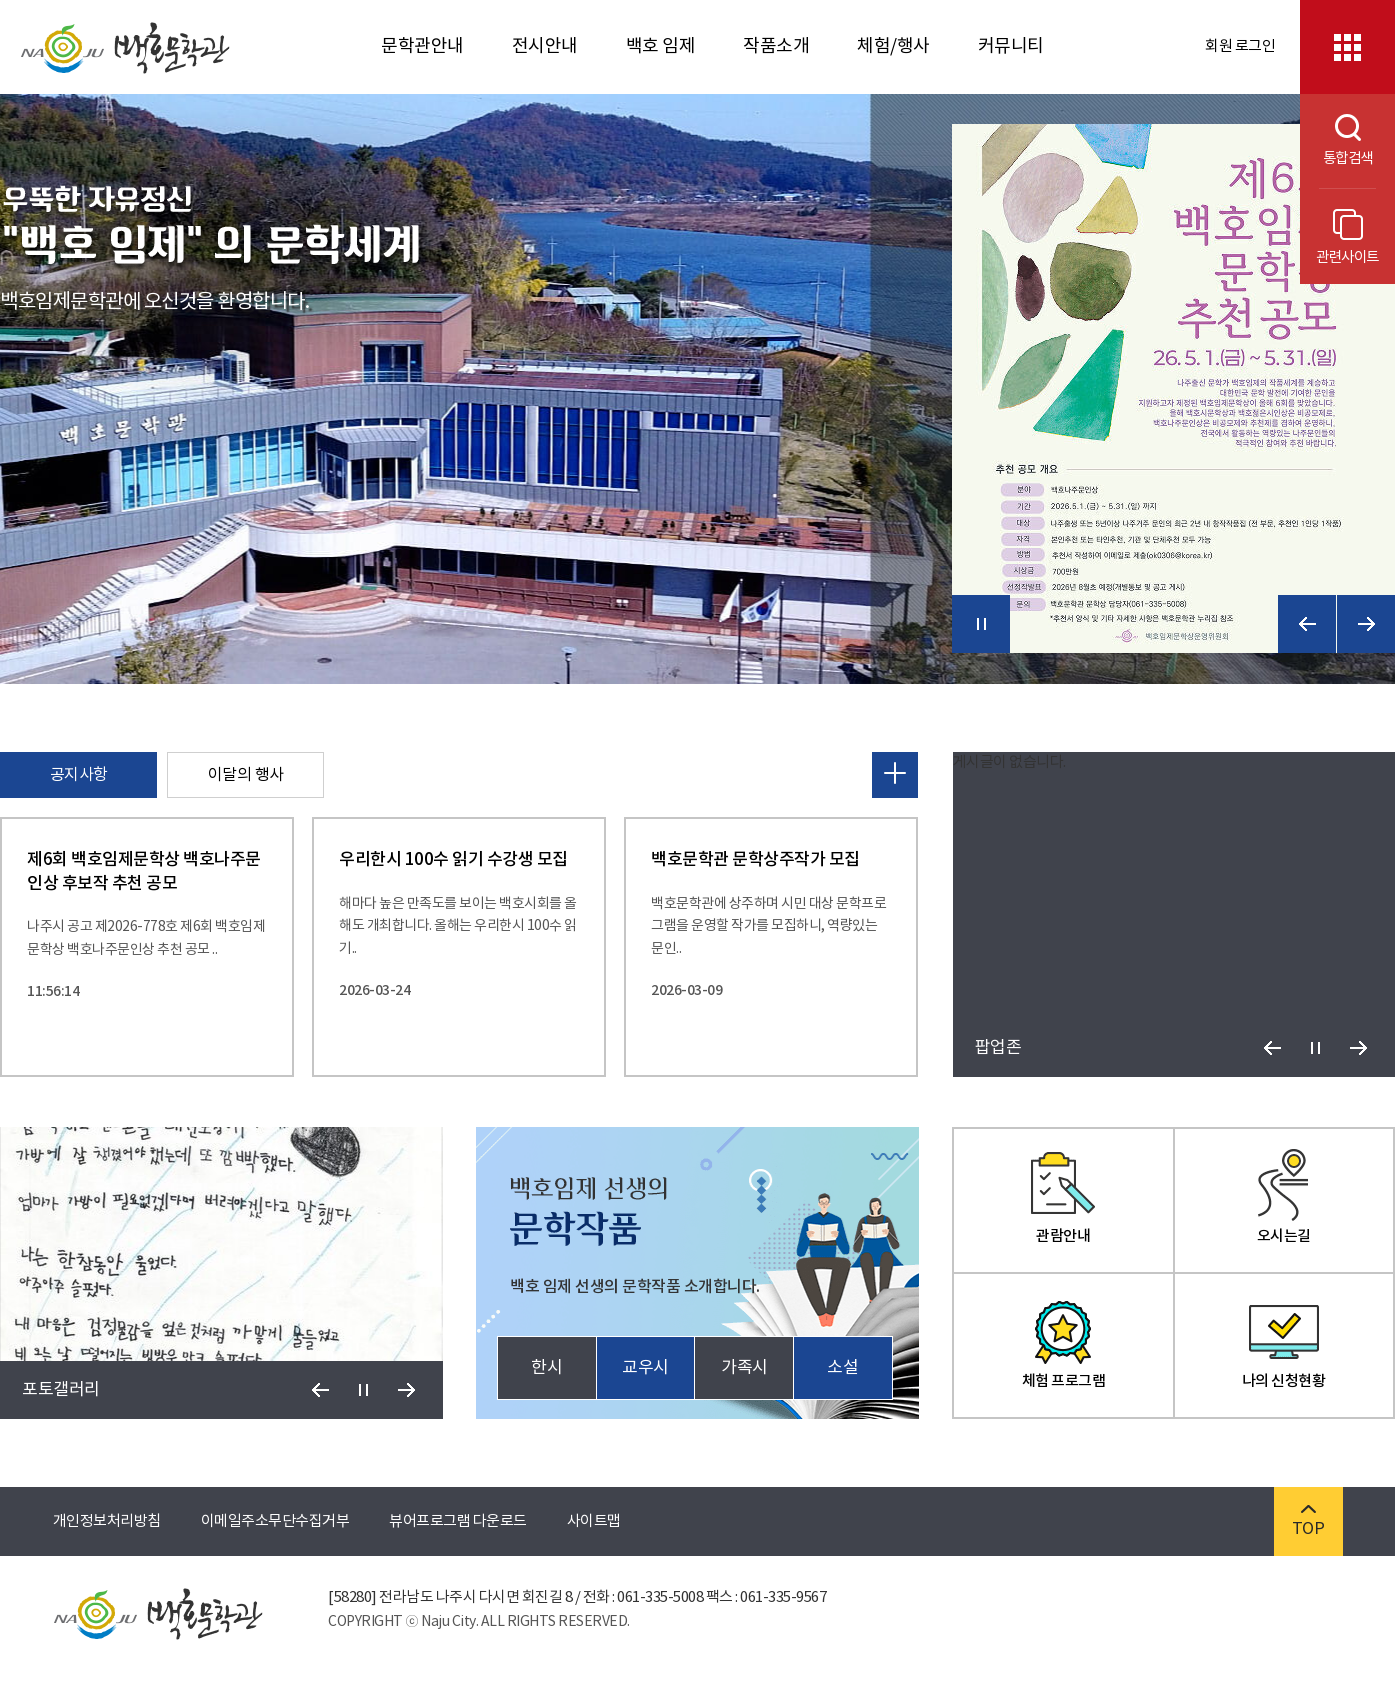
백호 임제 (661, 46)
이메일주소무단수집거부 (275, 1521)
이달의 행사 (246, 775)
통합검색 (1336, 140)
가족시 (744, 1368)
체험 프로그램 (1064, 1342)
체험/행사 (893, 46)
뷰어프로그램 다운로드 (458, 1521)
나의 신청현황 (1284, 1342)
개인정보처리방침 (107, 1521)
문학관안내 (422, 46)
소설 (842, 1368)
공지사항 (79, 775)
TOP (1308, 1521)
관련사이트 (1347, 237)
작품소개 (776, 46)
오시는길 (1284, 1197)
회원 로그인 (1240, 46)
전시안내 (545, 46)
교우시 (645, 1368)
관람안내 (1063, 1197)
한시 (546, 1368)
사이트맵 (594, 1521)
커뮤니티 (1011, 46)
